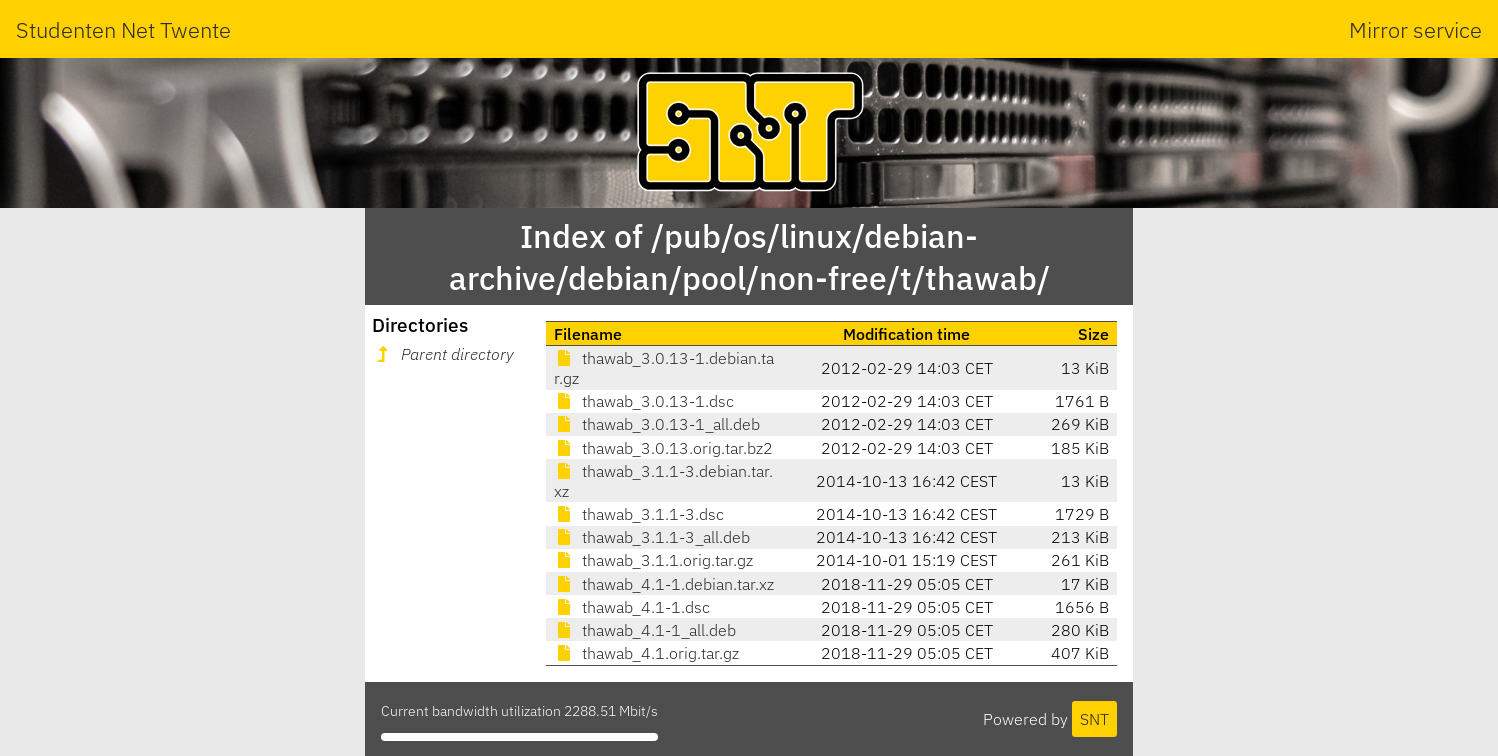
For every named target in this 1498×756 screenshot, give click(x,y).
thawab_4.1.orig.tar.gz (646, 653)
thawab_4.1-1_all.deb (645, 630)
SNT (1094, 719)
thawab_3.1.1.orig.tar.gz (653, 560)
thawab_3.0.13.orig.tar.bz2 (663, 448)
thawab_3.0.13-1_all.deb (657, 424)
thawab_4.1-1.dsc (632, 607)
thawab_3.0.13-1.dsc (644, 401)
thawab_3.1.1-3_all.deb (652, 537)
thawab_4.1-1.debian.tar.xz (664, 584)
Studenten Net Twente (123, 29)
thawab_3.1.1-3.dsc (639, 514)
